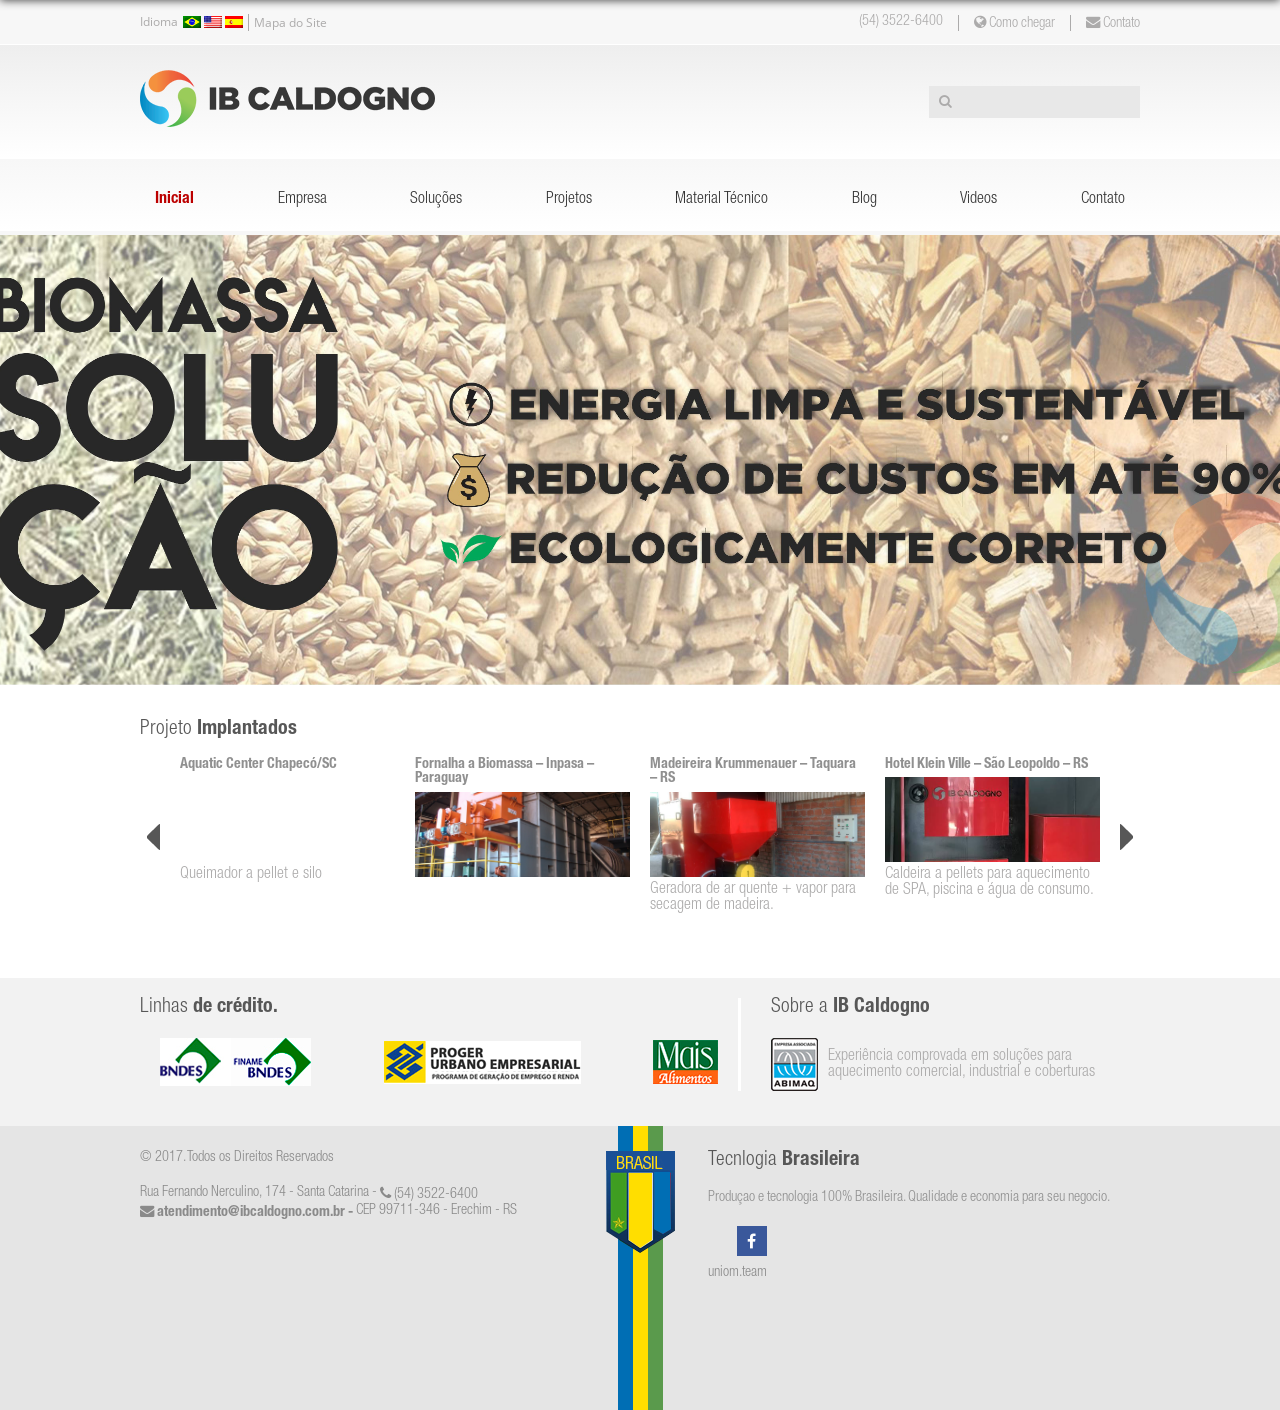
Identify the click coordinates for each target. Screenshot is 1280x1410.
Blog (864, 200)
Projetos (569, 200)
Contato (1113, 23)
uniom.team (737, 1273)
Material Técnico (721, 200)
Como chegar (1014, 23)
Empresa (302, 200)
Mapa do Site (290, 22)
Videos (978, 200)
